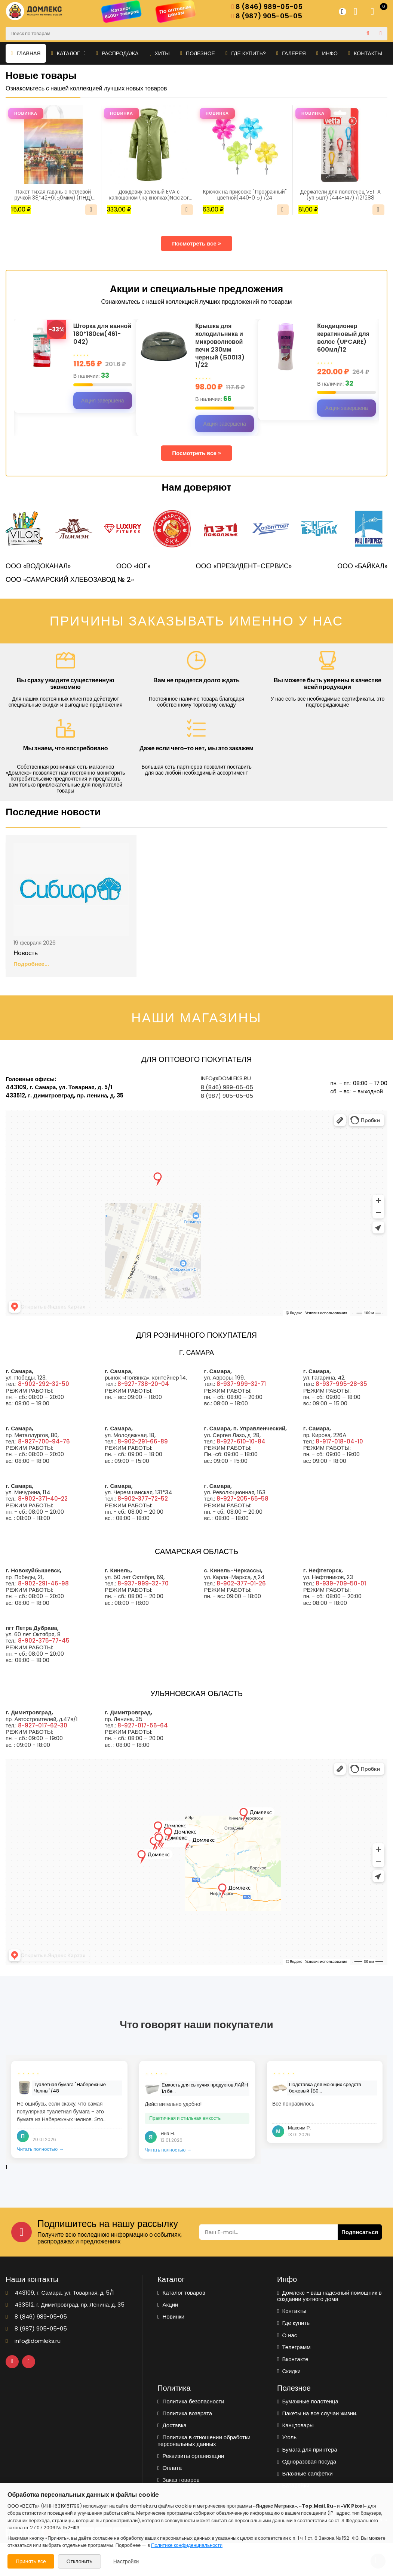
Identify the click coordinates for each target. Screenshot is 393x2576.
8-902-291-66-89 (142, 1441)
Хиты (159, 53)
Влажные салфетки (305, 2473)
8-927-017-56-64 (142, 1725)
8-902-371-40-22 (43, 1498)
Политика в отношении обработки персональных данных (204, 2440)
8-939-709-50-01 (341, 1583)
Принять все (31, 2561)
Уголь (287, 2437)
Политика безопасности (190, 2401)
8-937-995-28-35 (341, 1384)
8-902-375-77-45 (44, 1640)
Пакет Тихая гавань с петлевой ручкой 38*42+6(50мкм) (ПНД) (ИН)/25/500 (53, 195)
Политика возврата (184, 2413)
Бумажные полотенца (307, 2401)
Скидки (289, 2371)
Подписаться (359, 2232)
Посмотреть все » (196, 243)
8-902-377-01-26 (241, 1583)
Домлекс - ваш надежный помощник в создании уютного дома (329, 2295)
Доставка (172, 2425)
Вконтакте (292, 2359)
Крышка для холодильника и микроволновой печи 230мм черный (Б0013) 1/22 (220, 345)
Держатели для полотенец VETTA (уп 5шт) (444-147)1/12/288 (340, 195)
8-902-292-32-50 (43, 1384)
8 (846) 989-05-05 (267, 7)
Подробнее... (31, 964)
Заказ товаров (178, 2480)
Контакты (365, 53)
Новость (25, 953)
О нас (287, 2335)
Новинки (170, 2316)
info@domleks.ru (226, 1078)
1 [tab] (6, 2167)
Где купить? (245, 53)
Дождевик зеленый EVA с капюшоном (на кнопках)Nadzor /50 (149, 195)
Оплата (169, 2468)
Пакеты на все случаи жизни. (317, 2413)
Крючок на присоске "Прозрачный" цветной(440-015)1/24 (244, 195)
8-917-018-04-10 (339, 1441)
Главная (25, 53)
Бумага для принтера (307, 2449)
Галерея (291, 53)
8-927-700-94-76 (44, 1441)
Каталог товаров (181, 2292)
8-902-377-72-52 (142, 1498)
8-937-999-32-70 (143, 1583)
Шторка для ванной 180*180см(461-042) (102, 334)
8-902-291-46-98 (43, 1583)
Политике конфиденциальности (186, 2545)
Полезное (197, 53)
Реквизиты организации (190, 2456)
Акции (167, 2304)
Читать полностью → (40, 2149)
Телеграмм (294, 2347)
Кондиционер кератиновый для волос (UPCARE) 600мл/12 (343, 337)
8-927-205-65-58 (242, 1498)
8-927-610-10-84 (241, 1441)
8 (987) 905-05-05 (266, 16)
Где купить (293, 2323)
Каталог (68, 53)
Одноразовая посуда (306, 2461)
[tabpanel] (69, 2109)
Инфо (327, 53)
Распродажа (117, 53)
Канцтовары (295, 2425)
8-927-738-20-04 (143, 1384)
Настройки (126, 2561)
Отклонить (79, 2561)
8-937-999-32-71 (241, 1384)
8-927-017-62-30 (42, 1725)
